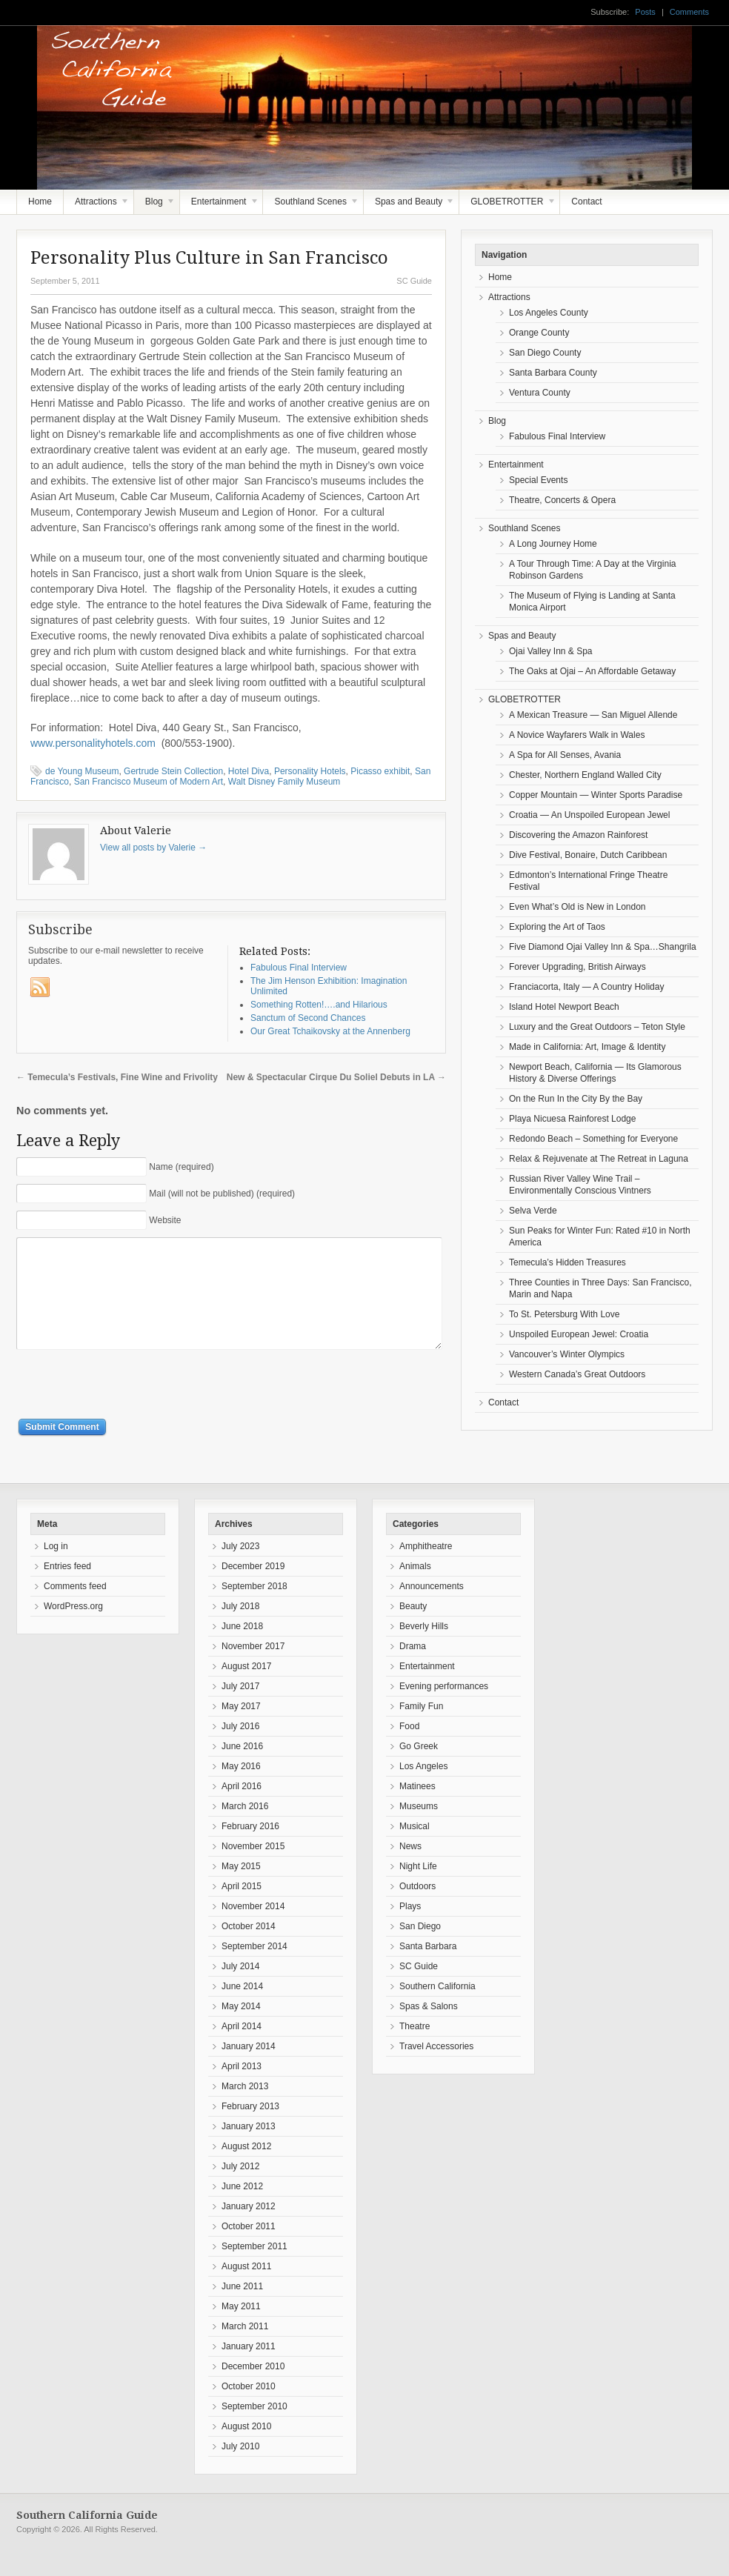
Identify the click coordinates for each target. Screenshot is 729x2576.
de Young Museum (82, 771)
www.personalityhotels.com (94, 743)
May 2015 (241, 1888)
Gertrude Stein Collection (173, 771)
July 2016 (240, 1748)
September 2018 (254, 1608)
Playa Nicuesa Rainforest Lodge (572, 1119)
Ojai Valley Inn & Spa (551, 651)
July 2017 (240, 1708)
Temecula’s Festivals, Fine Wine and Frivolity (117, 1077)
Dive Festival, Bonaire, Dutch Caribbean (588, 855)
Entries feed (67, 1588)
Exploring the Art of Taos (557, 927)
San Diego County (545, 352)
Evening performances (443, 1708)
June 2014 (242, 2008)
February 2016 (250, 1848)
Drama (412, 1668)
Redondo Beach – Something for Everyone (593, 1139)
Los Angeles (423, 1788)
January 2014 (249, 2068)
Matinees (417, 1808)
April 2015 (242, 1908)
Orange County (539, 332)
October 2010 (249, 2408)
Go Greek (418, 1768)
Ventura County (539, 392)
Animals (415, 1588)
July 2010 (240, 2468)
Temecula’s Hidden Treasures (567, 1262)
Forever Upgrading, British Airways (577, 967)
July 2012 (240, 2188)
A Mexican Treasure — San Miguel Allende (593, 715)
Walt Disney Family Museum (284, 781)
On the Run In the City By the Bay (575, 1099)
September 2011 (254, 2268)
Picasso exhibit (380, 771)
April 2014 (242, 2048)
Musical (414, 1848)
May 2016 (241, 1788)
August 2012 (246, 2168)
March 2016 (245, 1828)
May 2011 (241, 2328)
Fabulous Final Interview (557, 436)
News (410, 1868)
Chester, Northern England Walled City (585, 775)
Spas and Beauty (410, 205)
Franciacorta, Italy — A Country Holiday (586, 987)
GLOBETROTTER (507, 205)
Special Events (538, 480)
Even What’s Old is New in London (577, 907)
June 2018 (242, 1648)
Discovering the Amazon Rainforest (578, 835)
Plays (410, 1928)
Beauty (413, 1628)
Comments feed (75, 1608)
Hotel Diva (248, 771)
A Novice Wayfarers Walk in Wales (577, 735)
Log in (56, 1568)
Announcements (431, 1608)
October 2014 (249, 1948)
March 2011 (245, 2348)
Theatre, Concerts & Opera (562, 500)
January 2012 (249, 2228)
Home (40, 201)
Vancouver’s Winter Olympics (567, 1354)
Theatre (414, 2048)
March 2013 (245, 2108)
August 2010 (246, 2448)
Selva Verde (533, 1210)
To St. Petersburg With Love (564, 1314)
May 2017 (241, 1728)
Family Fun (421, 1728)
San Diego (420, 1948)
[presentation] (129, 1408)
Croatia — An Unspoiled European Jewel (589, 815)
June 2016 (242, 1768)
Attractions (97, 205)
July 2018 (240, 1628)
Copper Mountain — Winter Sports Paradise (595, 795)
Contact (586, 201)
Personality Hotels (310, 771)
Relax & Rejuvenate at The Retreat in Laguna (598, 1159)
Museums (418, 1828)
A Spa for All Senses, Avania (565, 755)
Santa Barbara (427, 1968)
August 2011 (246, 2288)
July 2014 (240, 1988)
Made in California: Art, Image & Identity (587, 1047)
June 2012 (242, 2208)
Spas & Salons (428, 2028)
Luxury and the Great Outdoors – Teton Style (597, 1027)
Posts (645, 11)
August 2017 (246, 1688)
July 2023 (240, 1568)
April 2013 (242, 2088)
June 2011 (242, 2308)
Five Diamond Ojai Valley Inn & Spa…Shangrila (602, 947)
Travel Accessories (436, 2068)
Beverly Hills (423, 1648)
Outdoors (417, 1908)
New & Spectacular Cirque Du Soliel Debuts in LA (336, 1077)
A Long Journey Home (553, 544)
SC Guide (414, 280)
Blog (155, 205)
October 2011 (249, 2248)
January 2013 (249, 2148)
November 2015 (253, 1868)
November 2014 (253, 1928)
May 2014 (241, 2028)
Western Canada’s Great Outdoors (577, 1374)
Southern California (437, 2008)
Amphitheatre (425, 1568)
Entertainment (219, 205)
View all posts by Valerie (153, 847)
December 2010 (253, 2388)
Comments (689, 11)
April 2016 (242, 1808)
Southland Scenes (311, 205)
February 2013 (250, 2128)
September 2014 (254, 1968)
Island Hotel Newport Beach (564, 1007)
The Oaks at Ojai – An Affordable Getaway (592, 671)
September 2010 (254, 2428)
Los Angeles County (548, 312)
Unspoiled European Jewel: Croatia (578, 1334)
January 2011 (249, 2368)
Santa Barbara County (553, 372)
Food (409, 1748)
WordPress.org (73, 1628)
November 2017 (253, 1668)
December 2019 (253, 1588)
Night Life (418, 1888)
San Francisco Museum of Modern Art (148, 781)
